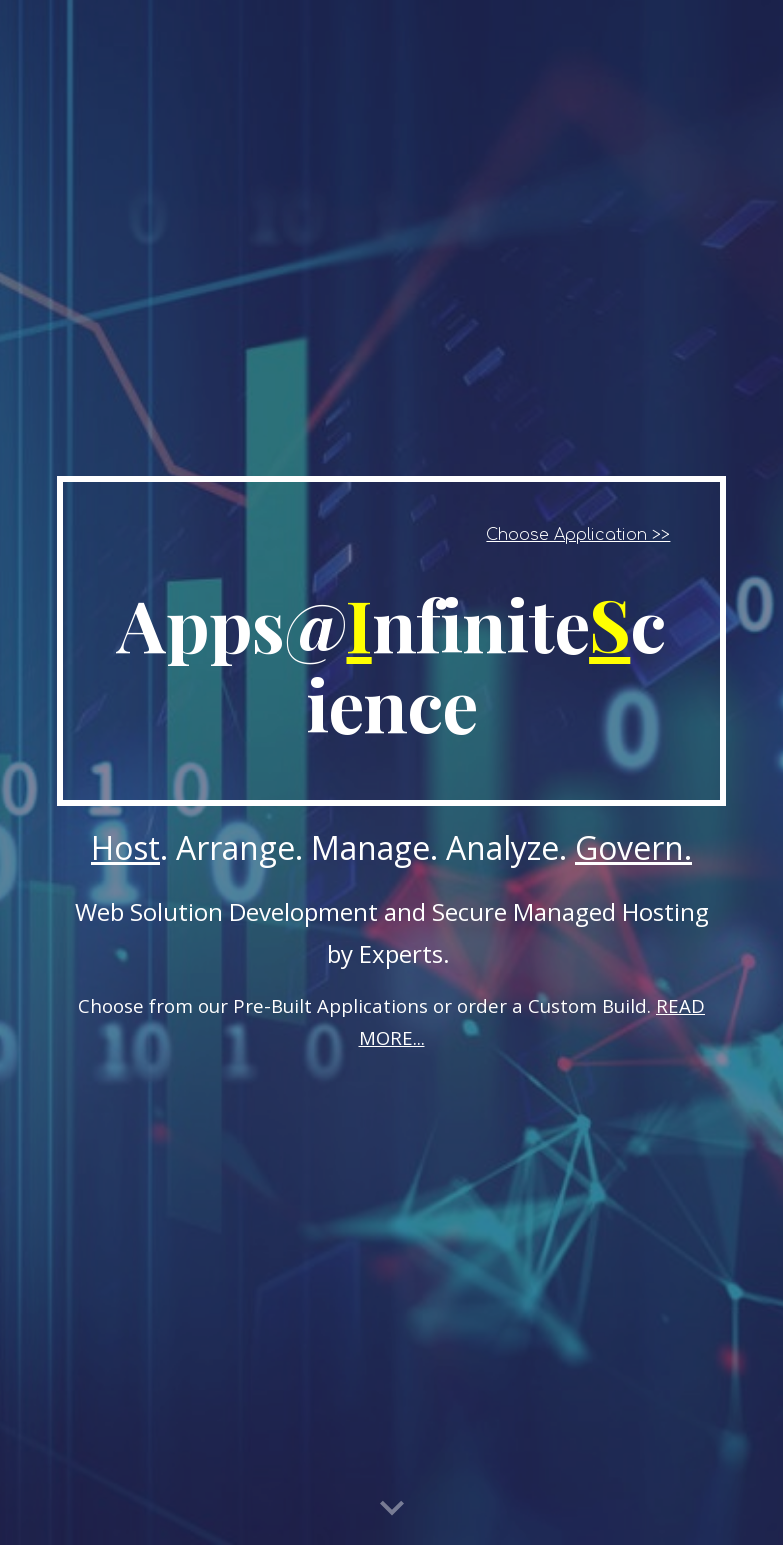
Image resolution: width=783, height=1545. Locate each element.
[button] (392, 1509)
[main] (392, 641)
